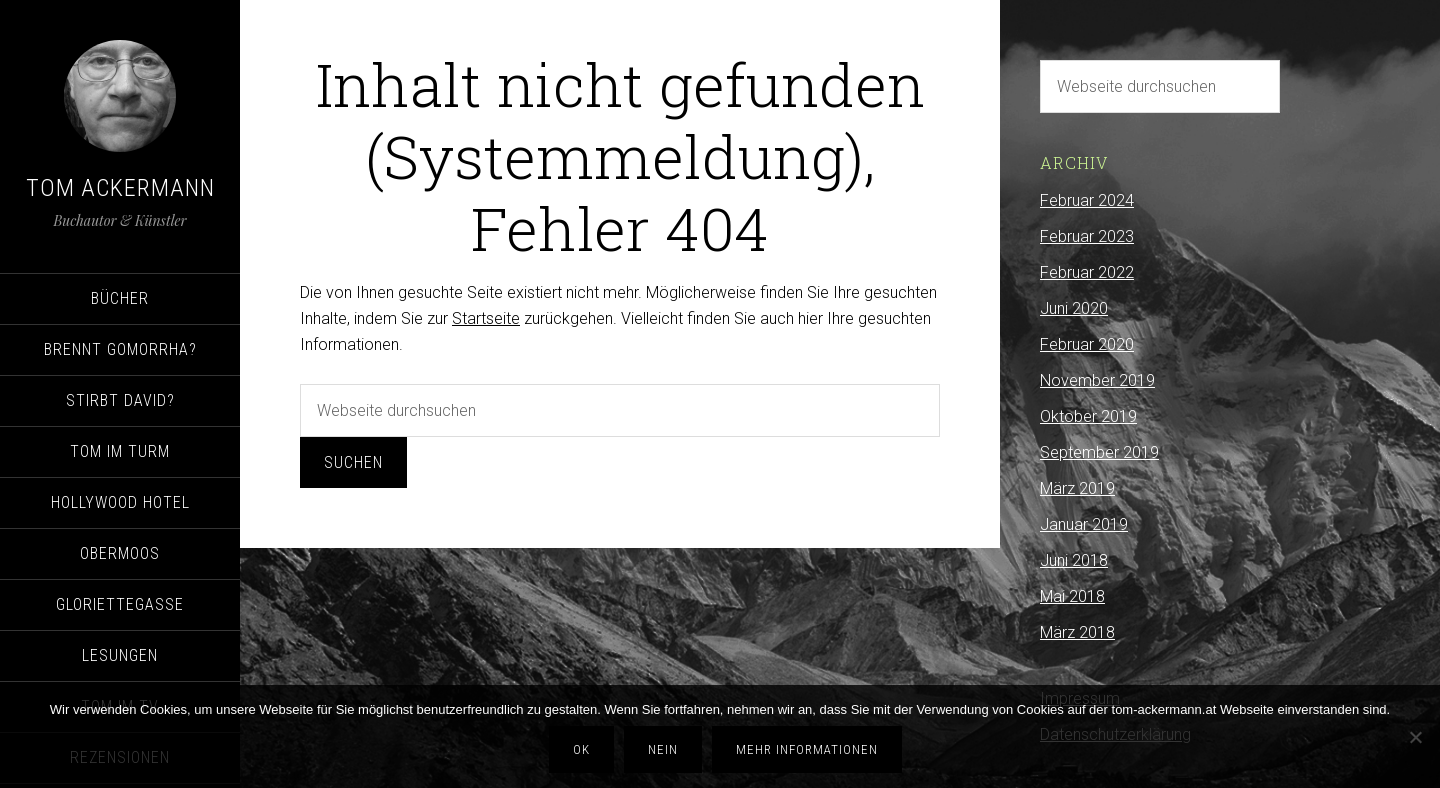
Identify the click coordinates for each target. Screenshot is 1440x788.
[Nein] (1415, 737)
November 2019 (1097, 380)
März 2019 (1077, 488)
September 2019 (1099, 452)
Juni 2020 (1074, 308)
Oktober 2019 (1088, 416)
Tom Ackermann (120, 188)
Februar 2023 (1087, 236)
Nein (663, 749)
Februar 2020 (1087, 344)
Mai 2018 (1072, 596)
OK (581, 749)
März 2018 (1077, 632)
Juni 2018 (1074, 560)
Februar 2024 (1087, 200)
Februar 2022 (1087, 272)
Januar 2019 (1084, 524)
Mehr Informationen (807, 749)
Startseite (486, 318)
